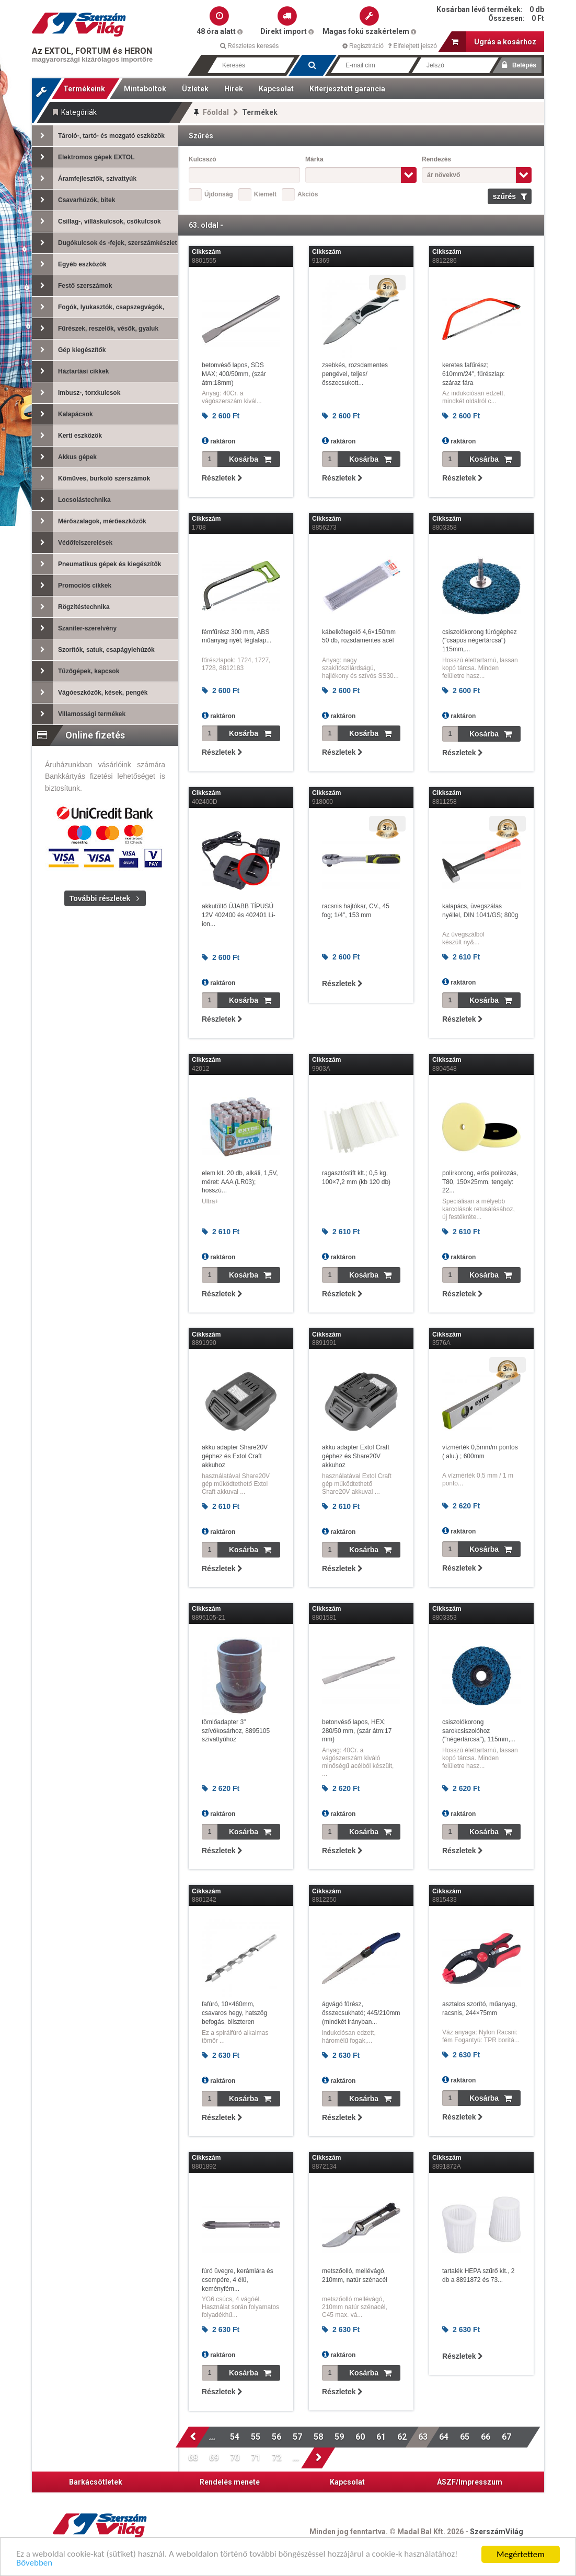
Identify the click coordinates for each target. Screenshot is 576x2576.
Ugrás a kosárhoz (494, 41)
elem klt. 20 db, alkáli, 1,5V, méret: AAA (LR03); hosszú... (240, 1182)
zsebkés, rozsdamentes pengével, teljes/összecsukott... (355, 374)
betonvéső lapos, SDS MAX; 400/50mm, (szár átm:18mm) (234, 374)
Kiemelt (265, 194)
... (214, 2437)
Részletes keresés (249, 46)
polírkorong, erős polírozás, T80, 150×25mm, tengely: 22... (480, 1182)
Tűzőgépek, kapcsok (75, 671)
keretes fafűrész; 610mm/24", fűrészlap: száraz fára (473, 374)
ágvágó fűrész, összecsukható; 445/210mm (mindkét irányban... (361, 2012)
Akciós (307, 194)
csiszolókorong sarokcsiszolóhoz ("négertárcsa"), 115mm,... (478, 1730)
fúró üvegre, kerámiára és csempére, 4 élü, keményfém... (237, 2279)
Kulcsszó (202, 159)
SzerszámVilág (496, 2531)
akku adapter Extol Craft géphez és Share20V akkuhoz (355, 1456)
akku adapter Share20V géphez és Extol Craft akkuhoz (235, 1456)
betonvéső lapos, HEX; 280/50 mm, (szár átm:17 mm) (356, 1730)
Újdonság (218, 194)
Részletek (222, 478)
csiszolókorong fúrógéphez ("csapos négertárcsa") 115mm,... (479, 640)
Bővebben (34, 2564)
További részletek (100, 898)
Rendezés (436, 159)
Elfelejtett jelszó (412, 46)
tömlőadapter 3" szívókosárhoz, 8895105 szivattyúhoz (236, 1730)
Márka (314, 159)
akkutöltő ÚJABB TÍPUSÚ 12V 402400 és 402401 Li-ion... (238, 915)
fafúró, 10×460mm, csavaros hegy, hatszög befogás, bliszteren (234, 2012)
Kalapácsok (62, 414)
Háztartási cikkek (70, 371)
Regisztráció (363, 46)
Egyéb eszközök (69, 264)
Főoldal (216, 112)
